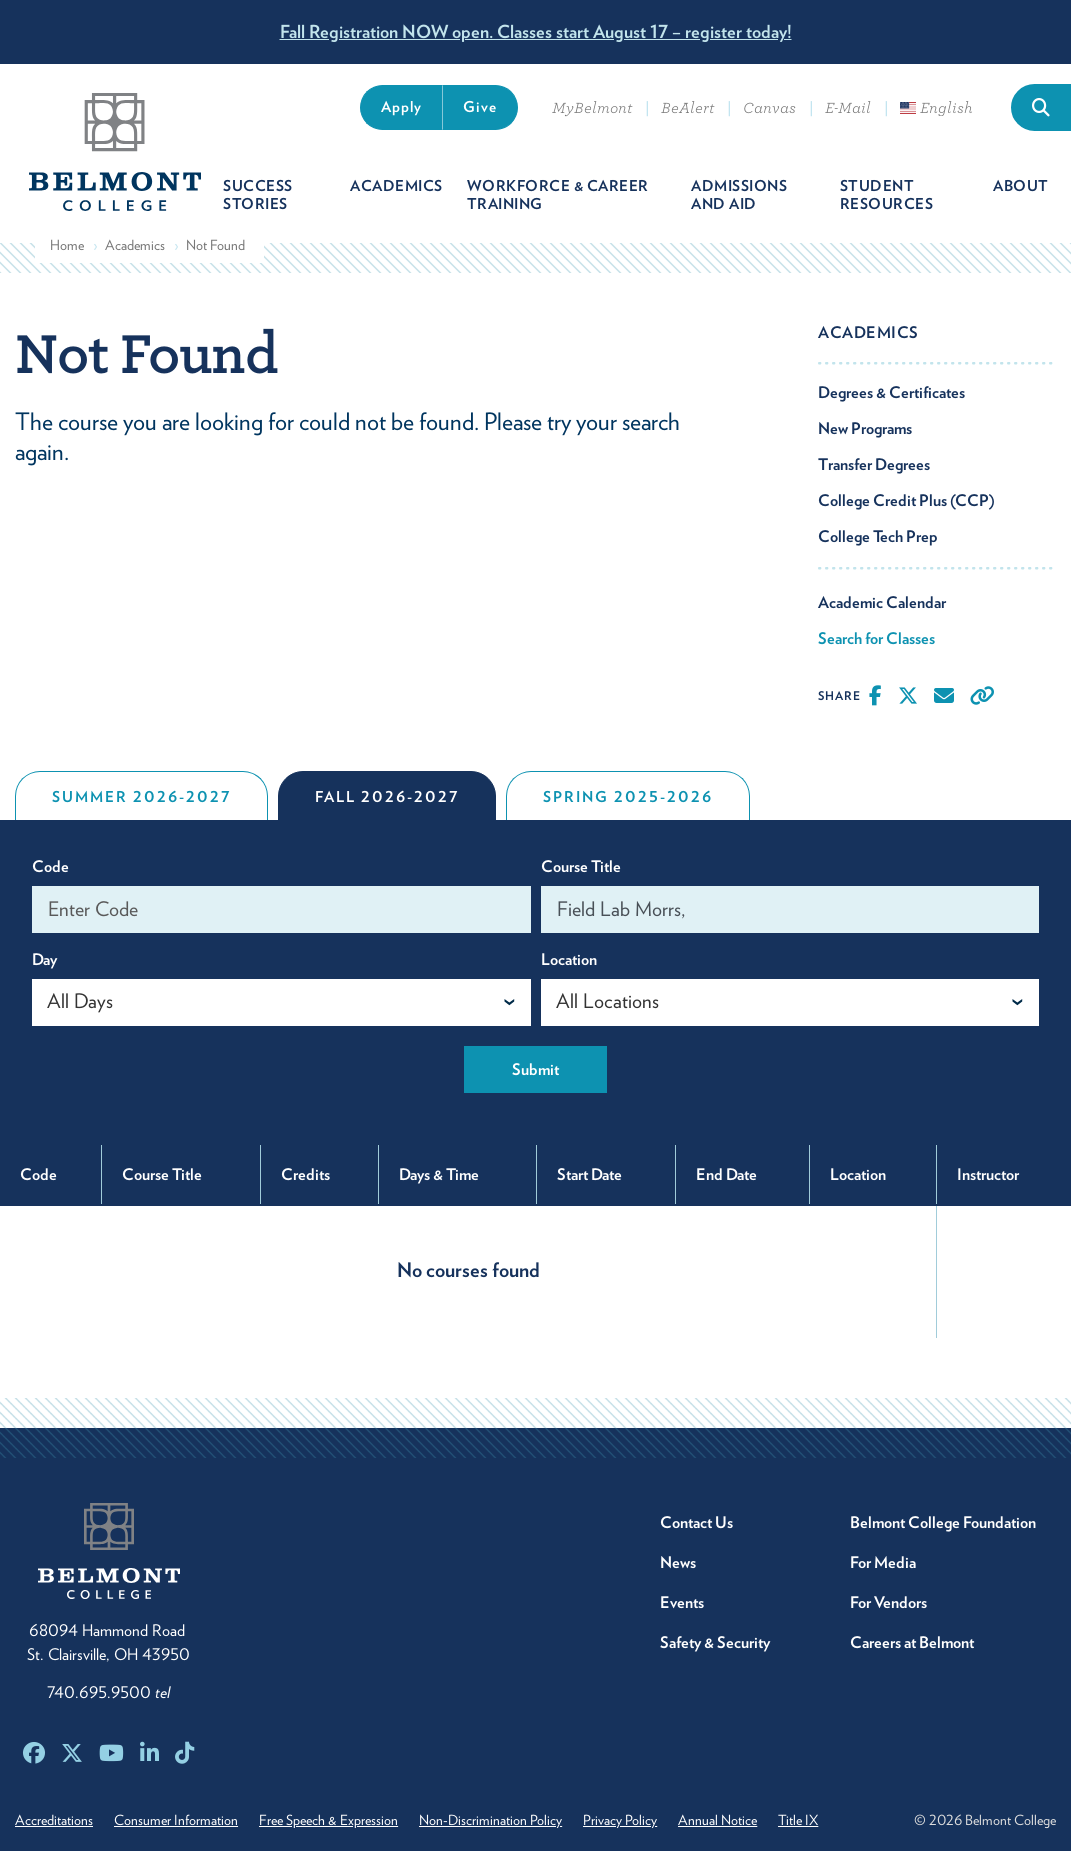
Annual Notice (722, 1821)
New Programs (865, 429)
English (936, 108)
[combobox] (281, 1003)
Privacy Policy (624, 1821)
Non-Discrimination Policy (493, 1821)
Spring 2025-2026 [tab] (628, 798)
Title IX (804, 1821)
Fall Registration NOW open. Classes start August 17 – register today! (536, 31)
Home (67, 246)
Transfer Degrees (874, 465)
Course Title (581, 867)
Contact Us (696, 1523)
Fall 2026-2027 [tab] (387, 798)
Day (44, 960)
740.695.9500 (108, 1693)
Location (569, 960)
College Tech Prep (878, 537)
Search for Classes (876, 639)
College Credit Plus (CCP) (906, 501)
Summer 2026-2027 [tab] (141, 798)
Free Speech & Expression (330, 1821)
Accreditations (54, 1821)
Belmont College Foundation (943, 1523)
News (678, 1563)
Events (682, 1603)
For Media (883, 1563)
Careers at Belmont (912, 1643)
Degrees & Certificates (891, 393)
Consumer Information (177, 1821)
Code (50, 867)
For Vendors (888, 1603)
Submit (535, 1070)
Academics (135, 246)
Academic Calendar (882, 603)
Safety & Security (715, 1643)
